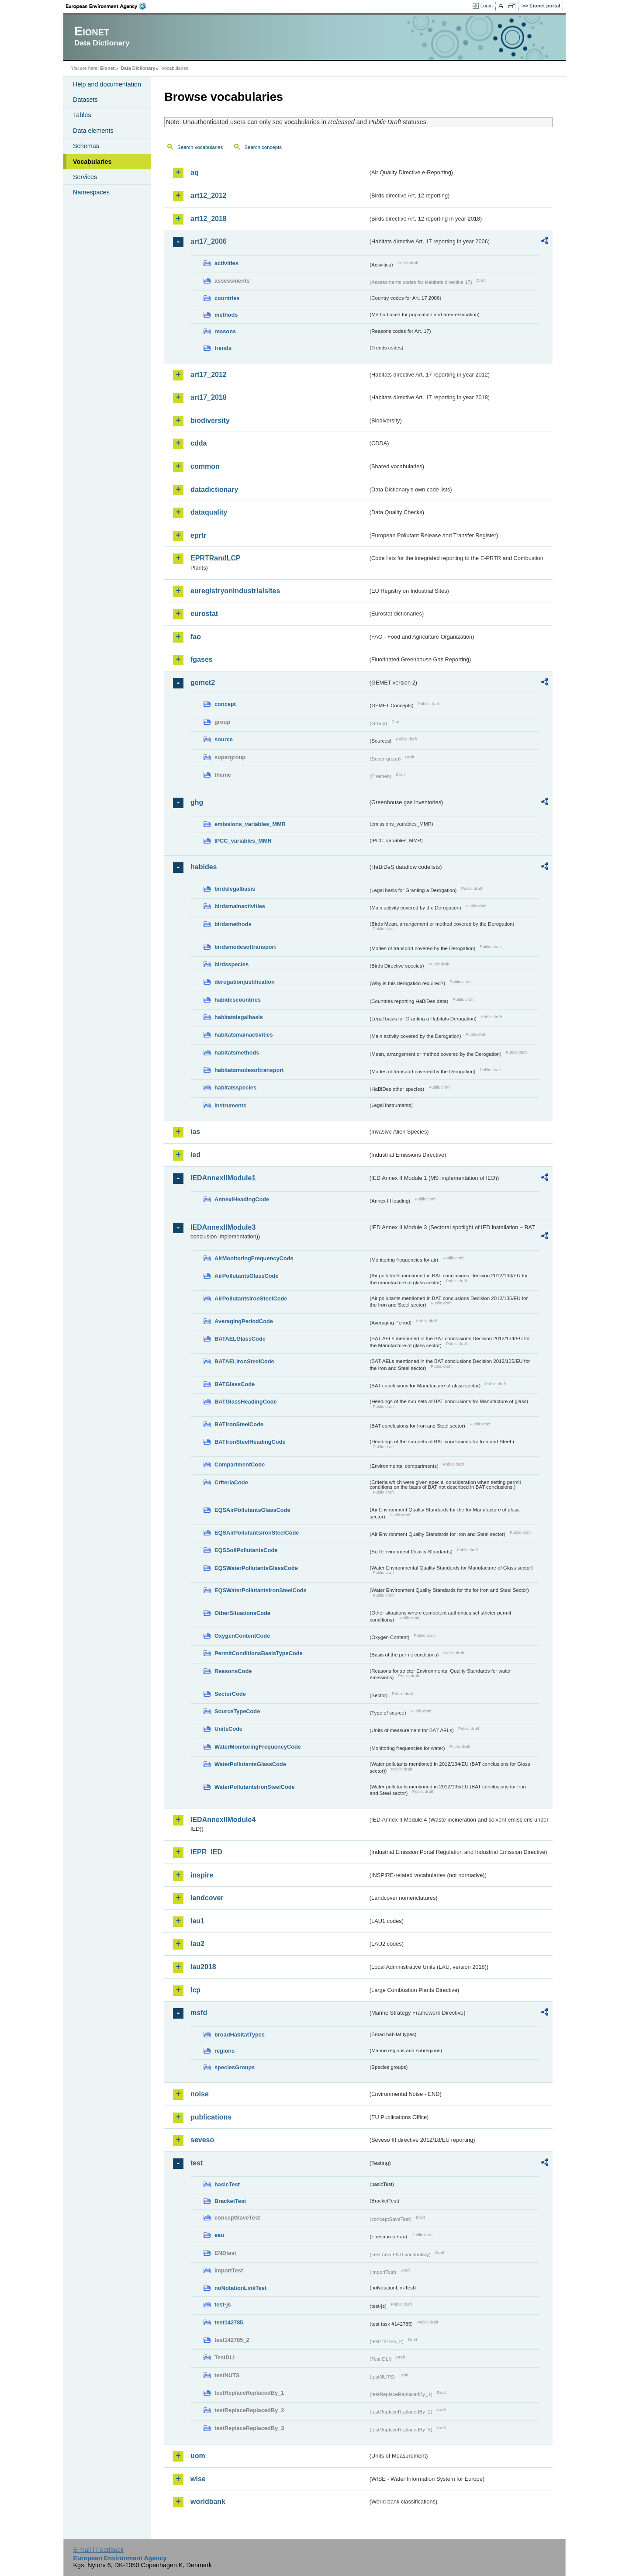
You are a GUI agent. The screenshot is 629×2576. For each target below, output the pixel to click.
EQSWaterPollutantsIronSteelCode (260, 1590)
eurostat (204, 613)
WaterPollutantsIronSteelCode (254, 1787)
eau (219, 2235)
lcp (195, 1990)
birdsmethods (233, 924)
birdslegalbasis (234, 888)
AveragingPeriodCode (243, 1321)
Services (85, 176)
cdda (198, 443)
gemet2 (202, 682)
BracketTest (230, 2201)
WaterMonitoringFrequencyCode (257, 1746)
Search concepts (263, 147)
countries (227, 298)
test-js (222, 2304)
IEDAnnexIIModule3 (223, 1227)
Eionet (107, 68)
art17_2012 (208, 374)
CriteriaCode (231, 1482)
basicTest (227, 2184)
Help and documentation (107, 84)
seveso (202, 2140)
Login (486, 5)
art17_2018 (208, 397)
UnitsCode (228, 1728)
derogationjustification (244, 982)
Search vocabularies (200, 147)
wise (198, 2479)
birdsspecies (231, 964)
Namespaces (91, 192)
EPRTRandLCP (215, 558)
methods (226, 314)
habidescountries (237, 999)
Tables (82, 114)
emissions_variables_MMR (250, 824)
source (223, 739)
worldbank (207, 2501)
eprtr (198, 535)
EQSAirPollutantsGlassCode (252, 1510)
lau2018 (203, 1967)
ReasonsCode (233, 1671)
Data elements (93, 130)
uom (197, 2455)
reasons (225, 331)
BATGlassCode (234, 1384)
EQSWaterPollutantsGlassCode (256, 1568)
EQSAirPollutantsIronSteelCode (256, 1532)
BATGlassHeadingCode (245, 1401)
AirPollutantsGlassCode (246, 1275)
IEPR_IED (206, 1852)
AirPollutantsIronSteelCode (250, 1298)
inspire (201, 1875)
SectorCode (230, 1694)
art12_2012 (208, 195)
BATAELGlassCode (240, 1338)
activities (226, 263)
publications (211, 2117)
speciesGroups (234, 2067)
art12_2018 (208, 218)
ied (195, 1154)
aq (194, 172)
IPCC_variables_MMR (243, 840)
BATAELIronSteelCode (244, 1361)
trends (223, 348)
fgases (201, 659)
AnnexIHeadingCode (241, 1199)
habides (203, 867)
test (196, 2163)
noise (199, 2094)
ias (195, 1131)
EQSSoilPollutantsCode (245, 1550)
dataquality (208, 512)
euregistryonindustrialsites (235, 591)
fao (195, 636)
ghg (196, 802)
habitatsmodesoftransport (249, 1070)
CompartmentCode (239, 1464)
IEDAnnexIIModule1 (223, 1178)
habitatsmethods (236, 1052)
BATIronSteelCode (238, 1424)
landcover (207, 1898)
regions (224, 2050)
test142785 (228, 2322)
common (205, 466)
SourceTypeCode (237, 1711)
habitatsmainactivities (243, 1034)
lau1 (197, 1921)
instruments (230, 1105)
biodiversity (210, 420)
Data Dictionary (138, 68)
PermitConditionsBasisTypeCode (258, 1653)
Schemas (86, 145)
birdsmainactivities (239, 906)
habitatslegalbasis (238, 1017)
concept (225, 704)
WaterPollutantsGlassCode (250, 1764)
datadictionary (214, 489)
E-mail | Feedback (98, 2549)
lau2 (197, 1943)
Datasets (85, 99)
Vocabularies (92, 161)
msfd (198, 2012)
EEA (109, 6)
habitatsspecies (235, 1087)
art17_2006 (208, 241)
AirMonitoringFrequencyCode (254, 1258)
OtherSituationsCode (242, 1613)
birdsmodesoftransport (245, 947)
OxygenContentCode (242, 1635)
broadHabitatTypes (239, 2034)
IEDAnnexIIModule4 (223, 1819)
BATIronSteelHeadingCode (250, 1441)
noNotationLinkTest (240, 2288)
